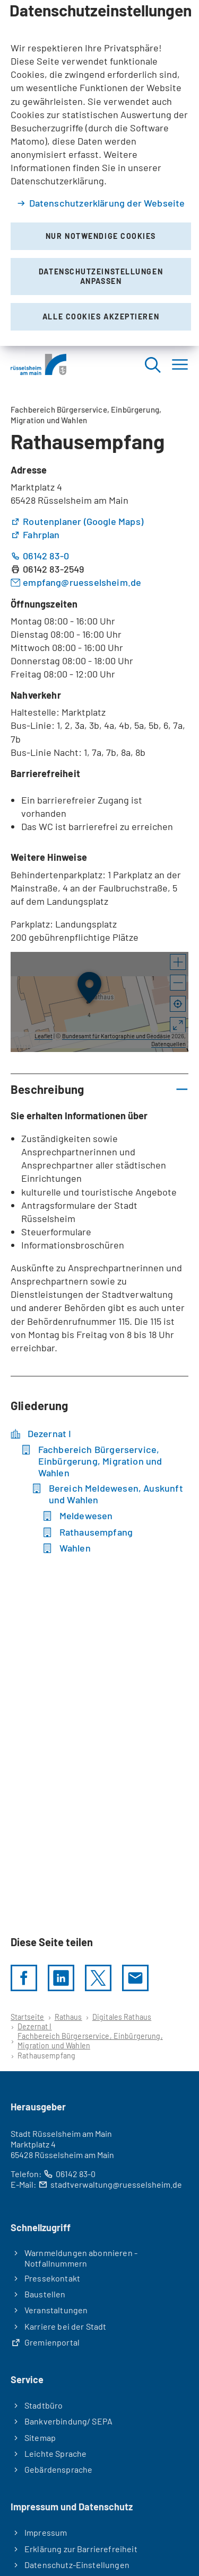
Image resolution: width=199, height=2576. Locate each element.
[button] (178, 962)
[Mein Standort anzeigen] (178, 1004)
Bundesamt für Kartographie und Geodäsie (116, 1035)
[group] (99, 1001)
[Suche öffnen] (152, 364)
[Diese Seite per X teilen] (98, 1978)
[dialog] (99, 173)
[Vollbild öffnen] (178, 1025)
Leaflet (43, 1035)
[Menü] (179, 364)
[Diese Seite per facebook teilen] (24, 1978)
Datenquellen (168, 1043)
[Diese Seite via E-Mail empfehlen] (135, 1978)
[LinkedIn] (61, 1978)
